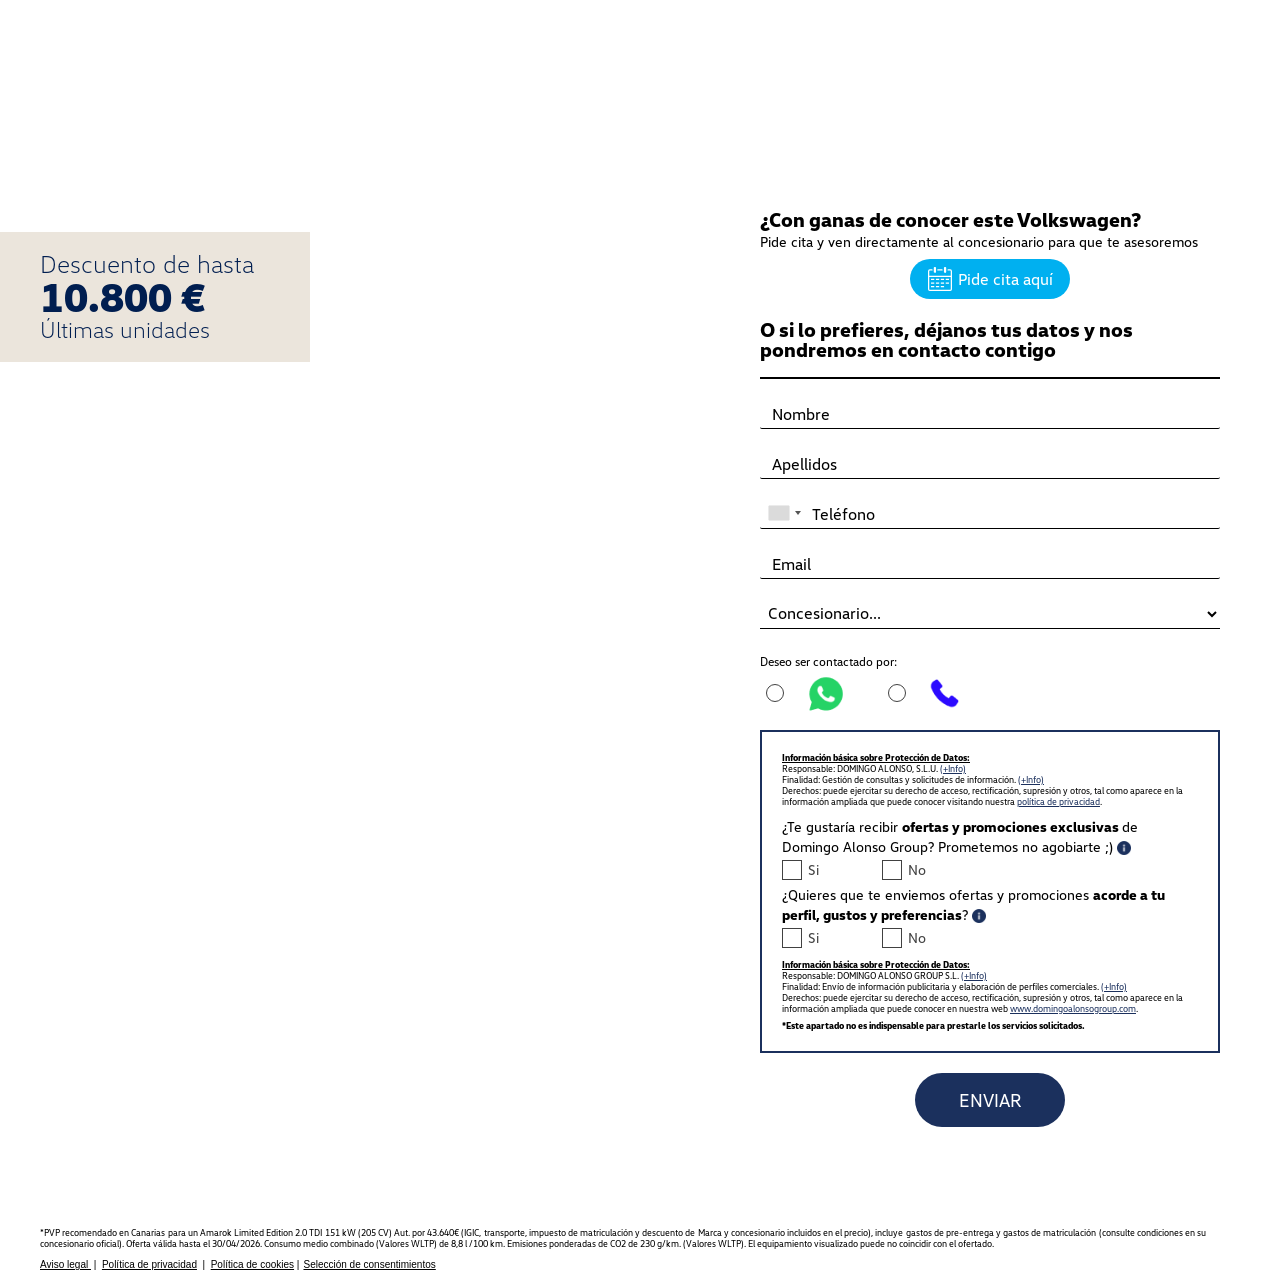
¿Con (950, 219)
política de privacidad (1058, 801)
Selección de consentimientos (369, 1264)
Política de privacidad (149, 1264)
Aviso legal (65, 1264)
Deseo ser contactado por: (828, 662)
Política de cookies (252, 1264)
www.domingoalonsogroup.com (1073, 1008)
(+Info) (953, 768)
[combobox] (784, 504)
